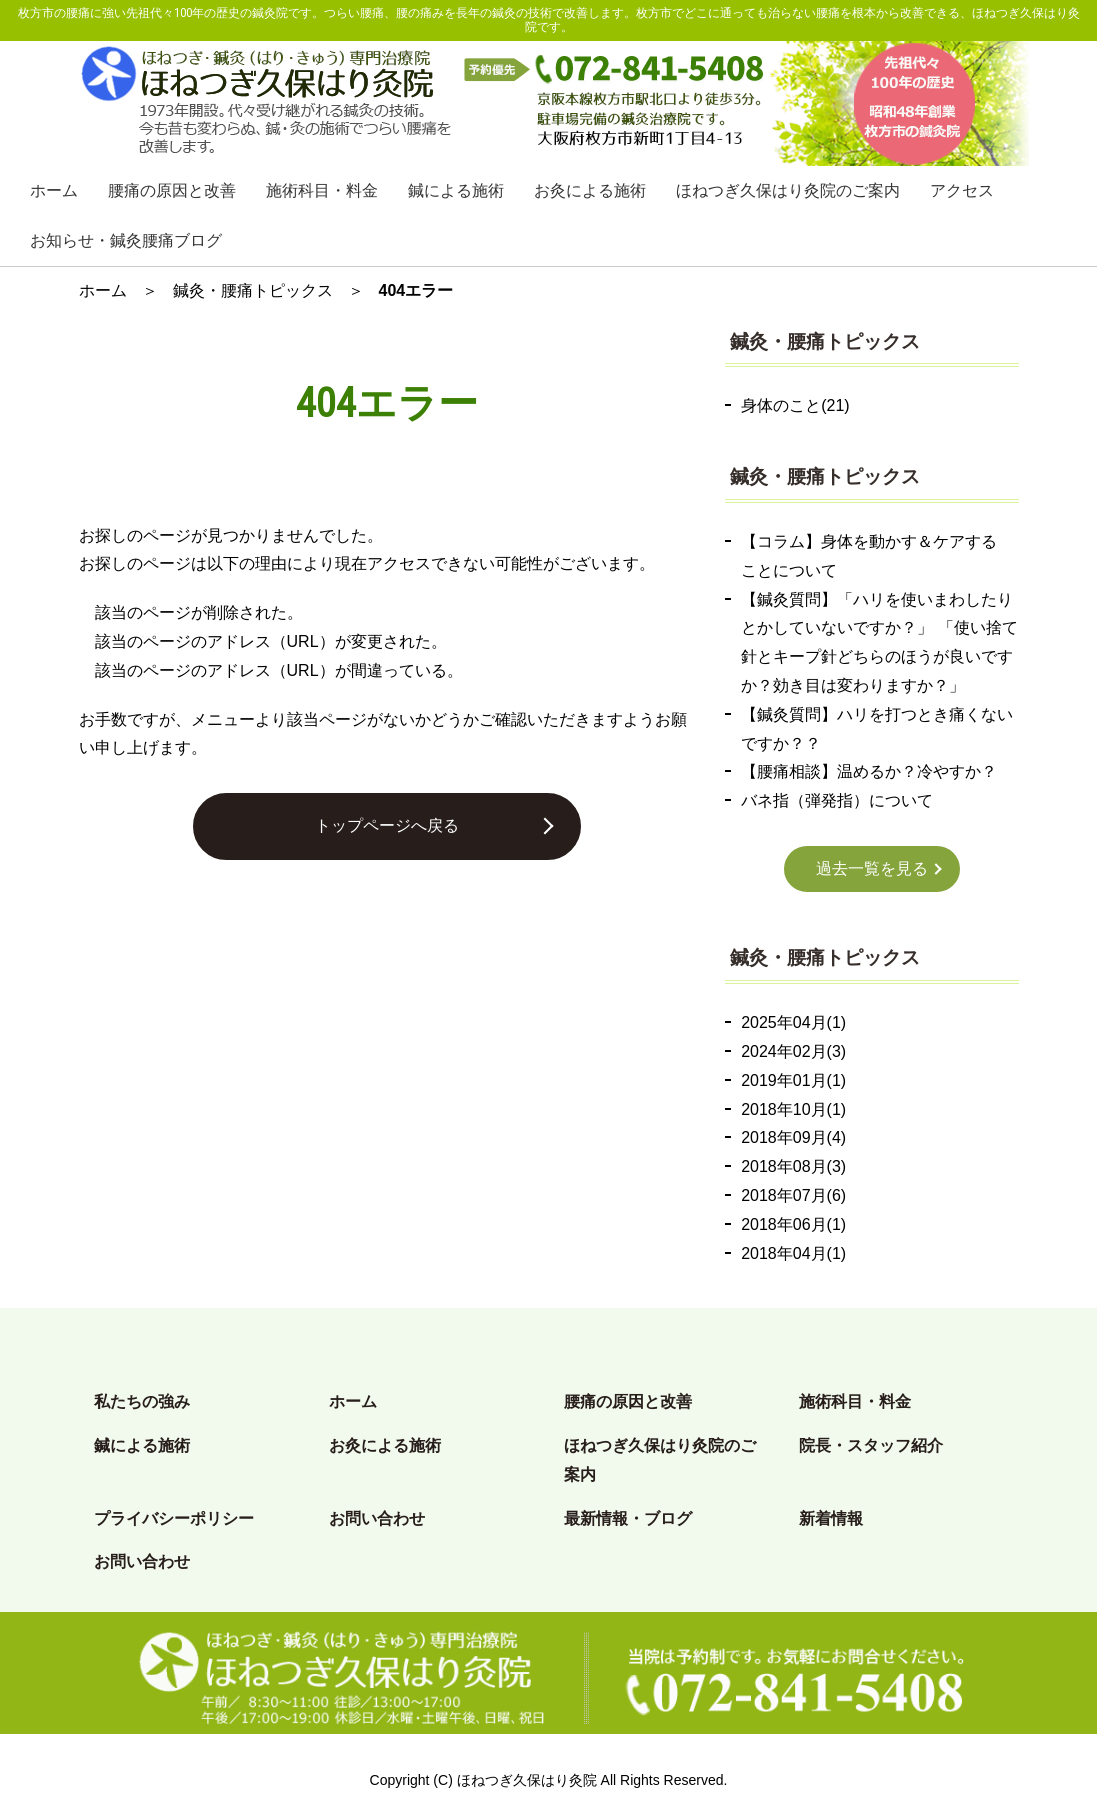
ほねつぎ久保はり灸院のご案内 (788, 190)
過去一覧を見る (872, 868)
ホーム (54, 190)
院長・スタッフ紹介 (871, 1445)
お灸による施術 (590, 190)
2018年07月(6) (793, 1195)
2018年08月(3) (793, 1166)
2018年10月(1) (793, 1109)
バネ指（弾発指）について (837, 800)
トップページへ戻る (387, 825)
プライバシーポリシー (174, 1518)
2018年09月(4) (793, 1137)
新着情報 (831, 1518)
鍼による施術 (456, 190)
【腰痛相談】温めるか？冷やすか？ (869, 771)
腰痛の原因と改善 (172, 190)
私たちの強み (142, 1401)
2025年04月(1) (793, 1022)
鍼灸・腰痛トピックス (253, 290)
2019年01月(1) (793, 1080)
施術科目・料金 (322, 190)
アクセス (962, 190)
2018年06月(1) (793, 1224)
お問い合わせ (377, 1518)
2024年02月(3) (793, 1051)
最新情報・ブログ (628, 1518)
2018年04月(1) (793, 1253)
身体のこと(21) (795, 405)
